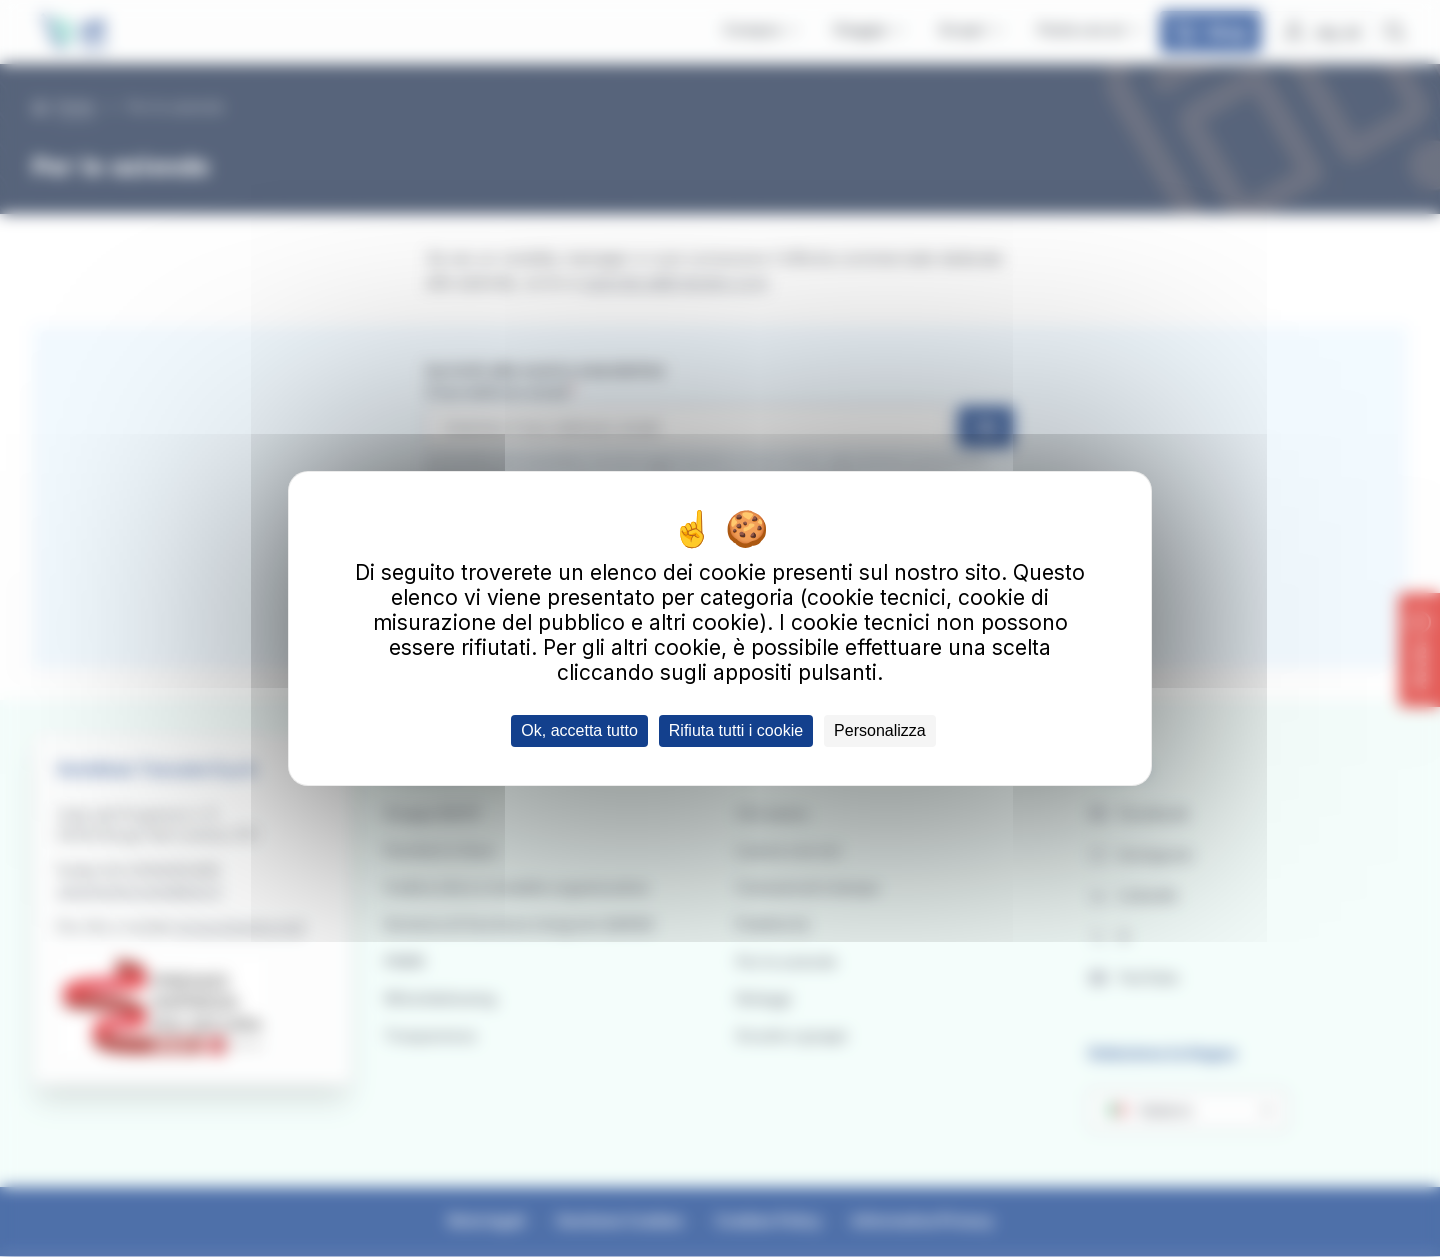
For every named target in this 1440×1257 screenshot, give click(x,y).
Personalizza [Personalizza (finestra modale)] (880, 730)
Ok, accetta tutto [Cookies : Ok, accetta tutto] (579, 730)
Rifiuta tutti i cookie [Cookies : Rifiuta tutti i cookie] (736, 730)
